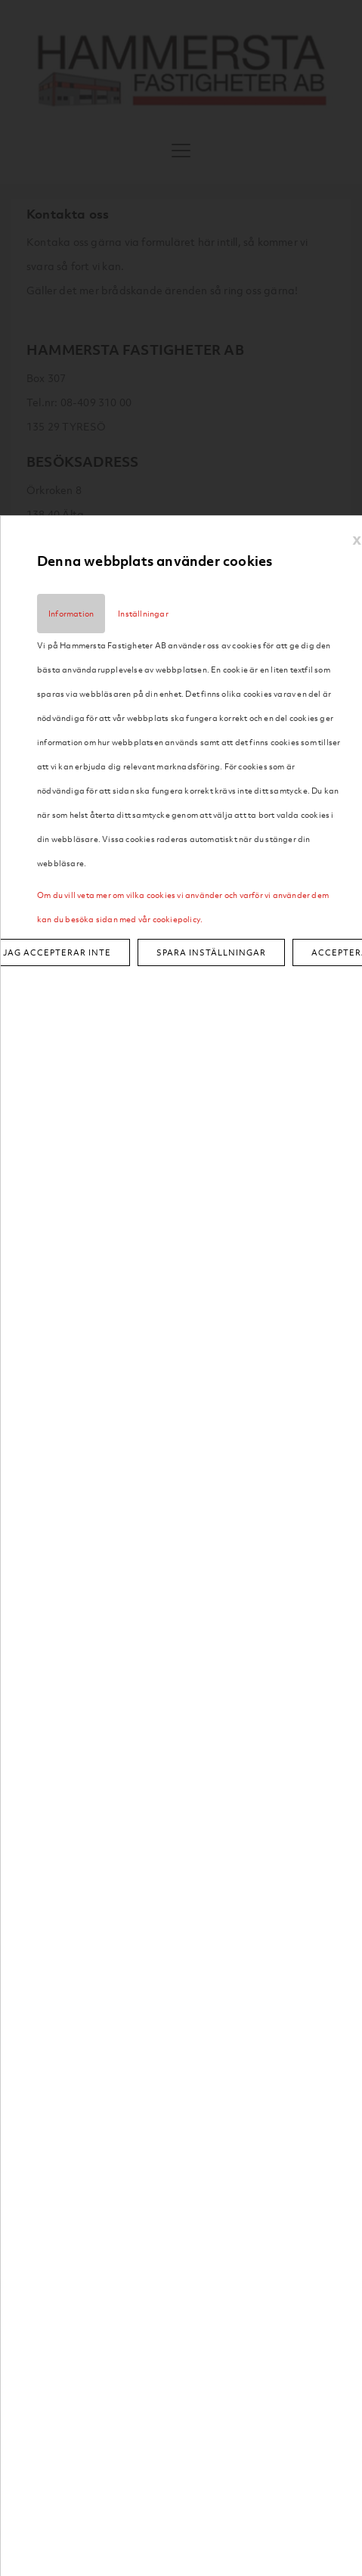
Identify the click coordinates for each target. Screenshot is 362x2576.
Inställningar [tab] (143, 613)
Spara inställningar (211, 952)
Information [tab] (71, 613)
